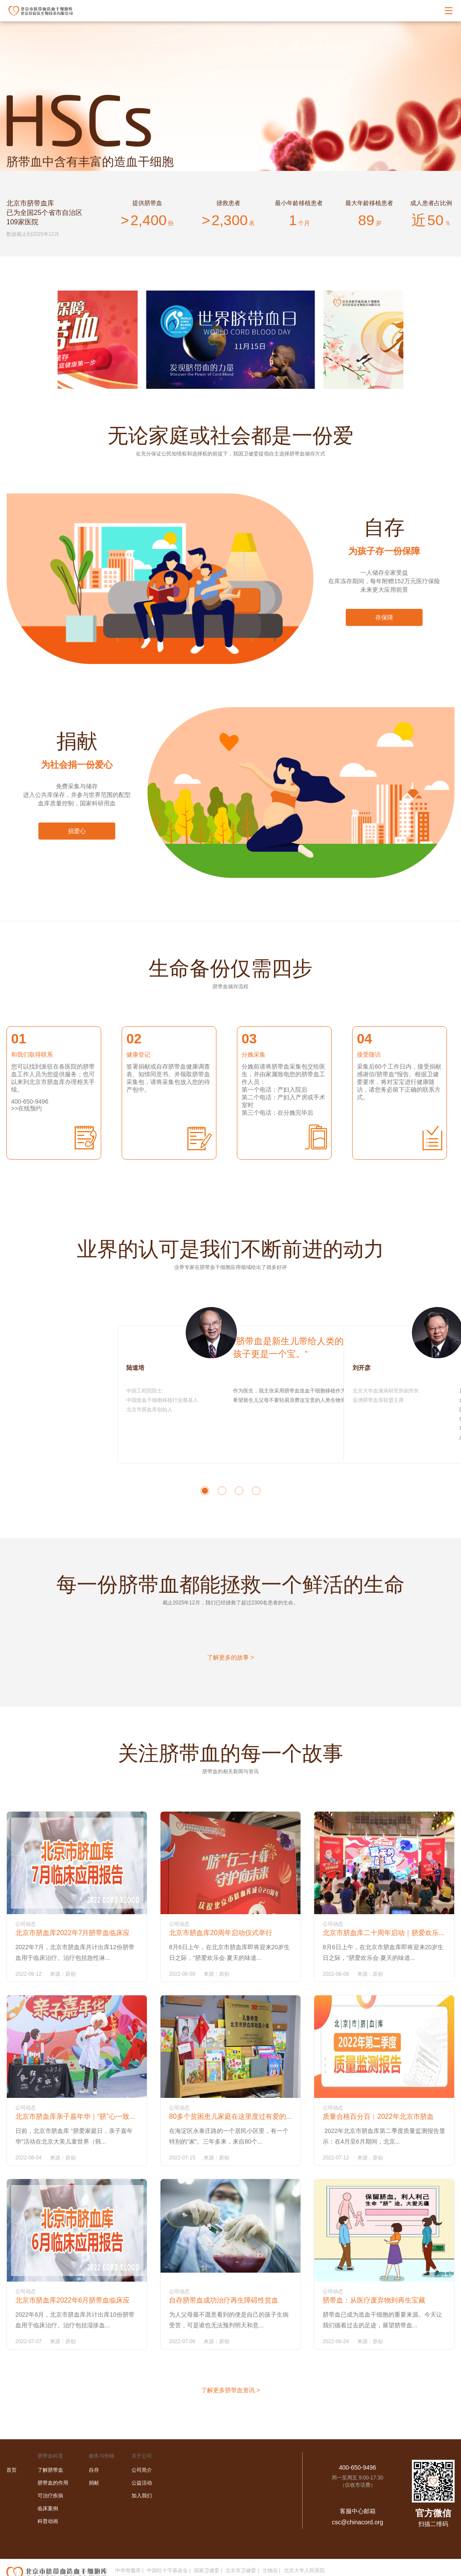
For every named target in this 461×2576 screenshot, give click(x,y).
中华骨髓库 (128, 2570)
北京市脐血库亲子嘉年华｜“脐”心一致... (75, 2116)
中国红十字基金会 (167, 2570)
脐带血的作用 (53, 2483)
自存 (94, 2470)
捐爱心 (77, 831)
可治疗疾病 (50, 2496)
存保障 (384, 617)
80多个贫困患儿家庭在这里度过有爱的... (230, 2116)
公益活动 (141, 2483)
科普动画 (48, 2521)
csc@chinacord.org (357, 2522)
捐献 (94, 2483)
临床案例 (48, 2508)
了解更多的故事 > (230, 1657)
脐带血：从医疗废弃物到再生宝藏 (374, 2300)
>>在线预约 (26, 1108)
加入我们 (141, 2496)
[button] (205, 1490)
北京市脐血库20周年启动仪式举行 (220, 1932)
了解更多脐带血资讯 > (230, 2390)
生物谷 (270, 2570)
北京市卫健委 (240, 2570)
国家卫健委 (206, 2570)
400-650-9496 (357, 2467)
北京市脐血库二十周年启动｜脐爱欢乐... (383, 1932)
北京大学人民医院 (304, 2570)
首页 (11, 2470)
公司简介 (141, 2470)
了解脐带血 (50, 2470)
